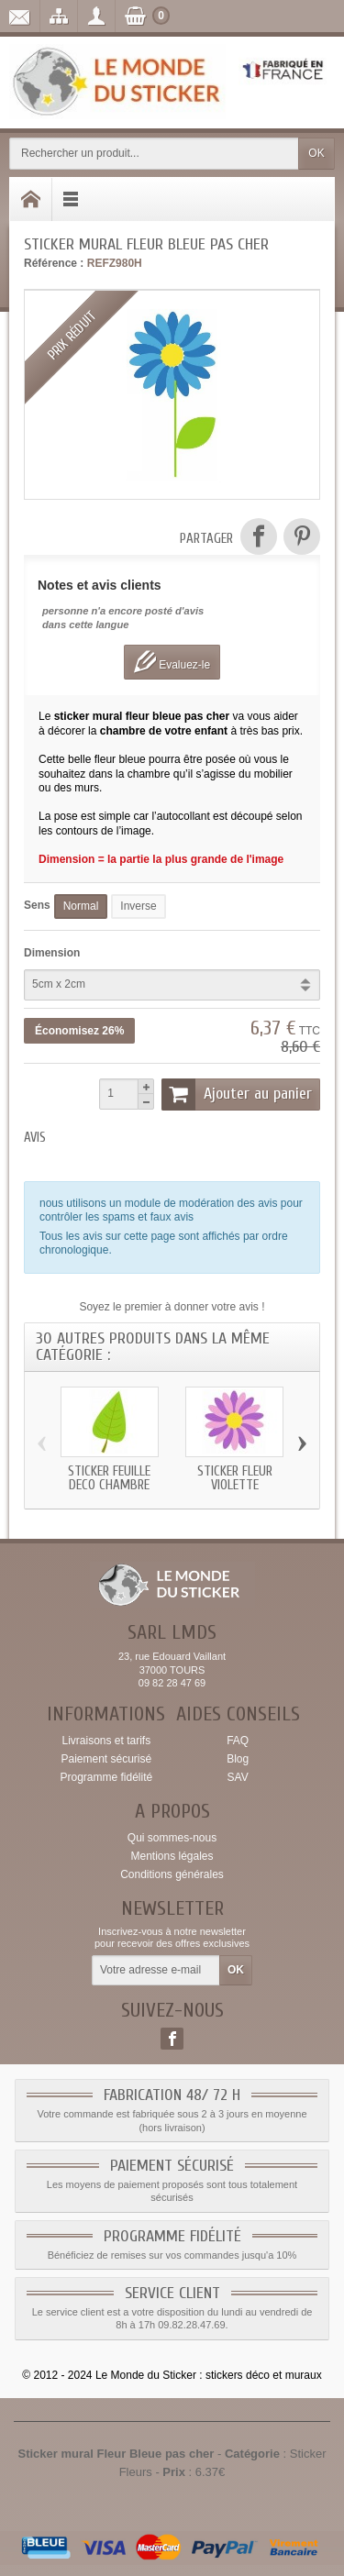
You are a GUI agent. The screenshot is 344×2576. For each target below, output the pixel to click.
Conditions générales (172, 1874)
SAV (238, 1777)
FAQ (238, 1740)
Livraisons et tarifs (105, 1740)
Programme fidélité (106, 1777)
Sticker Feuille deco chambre (109, 1477)
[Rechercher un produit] (154, 154)
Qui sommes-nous (172, 1837)
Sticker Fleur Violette (234, 1477)
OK (316, 153)
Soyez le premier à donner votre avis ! (171, 1306)
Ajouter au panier (236, 1094)
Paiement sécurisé (106, 1758)
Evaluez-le (172, 661)
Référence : (53, 263)
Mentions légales (171, 1856)
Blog (238, 1758)
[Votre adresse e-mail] (156, 1970)
